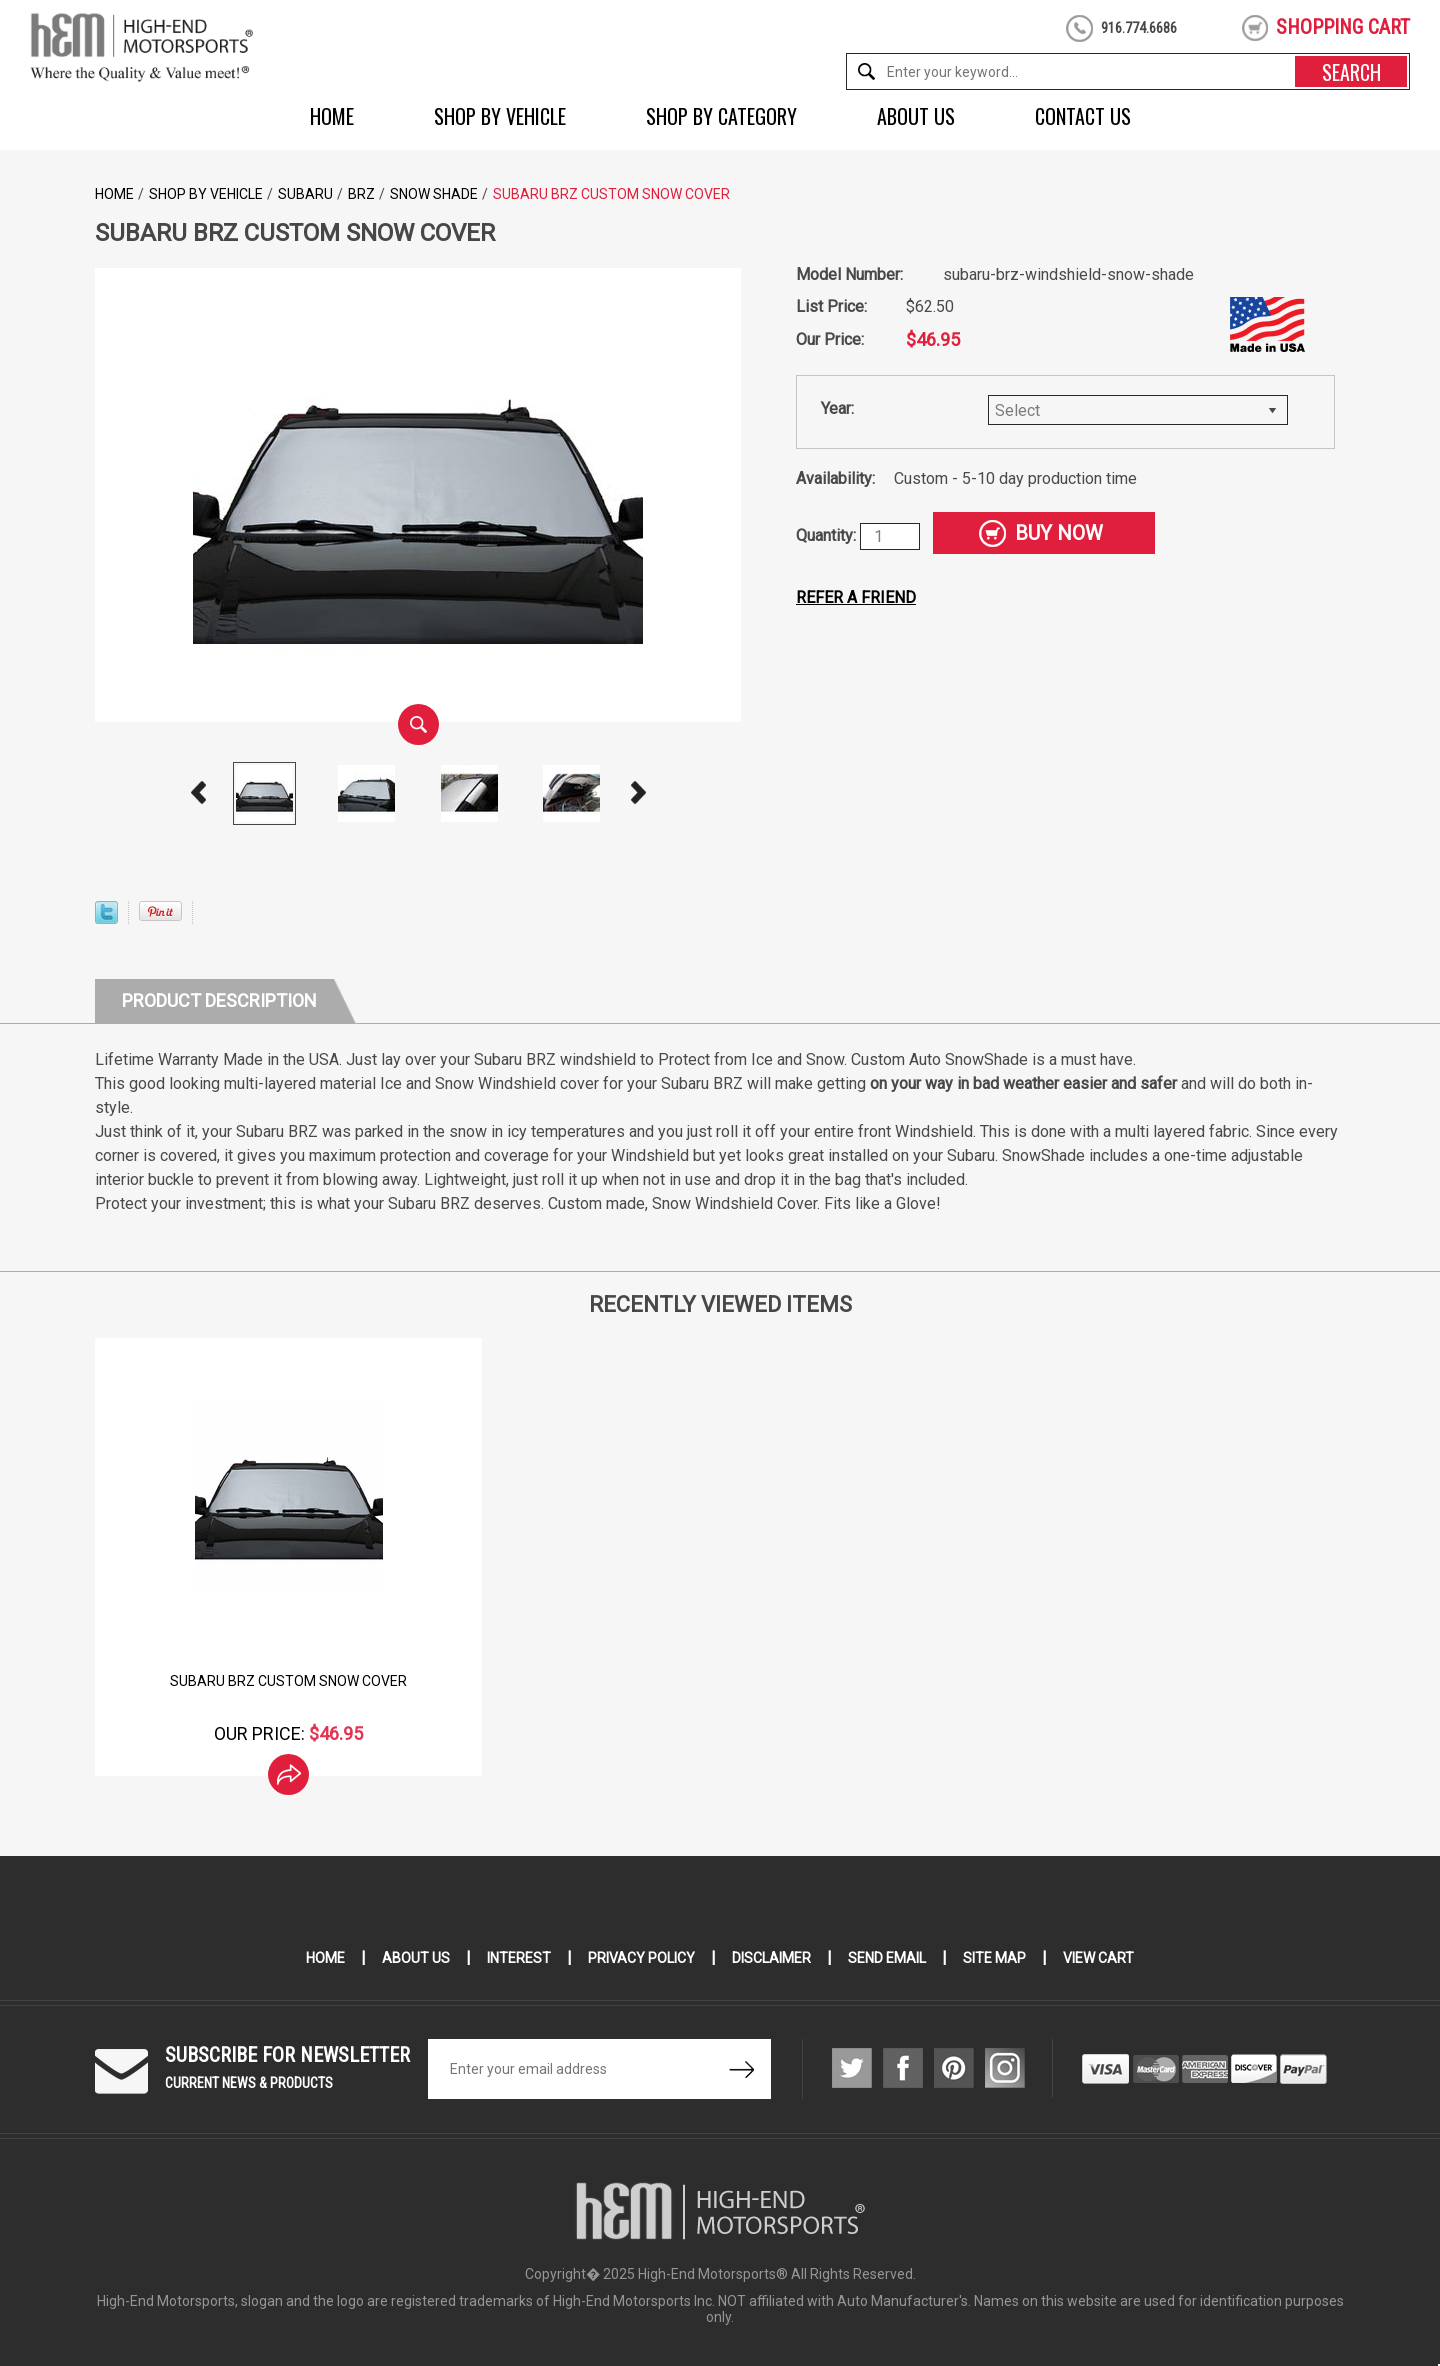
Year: (837, 408)
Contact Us (1083, 116)
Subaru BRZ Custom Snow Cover (288, 1681)
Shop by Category (721, 116)
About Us (916, 116)
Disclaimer (771, 1958)
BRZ (361, 194)
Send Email (887, 1958)
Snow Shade (434, 194)
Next (638, 793)
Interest (519, 1958)
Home (332, 116)
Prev (198, 793)
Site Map (994, 1958)
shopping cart (1343, 27)
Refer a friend (856, 597)
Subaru (305, 194)
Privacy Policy (641, 1958)
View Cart (1098, 1958)
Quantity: (828, 535)
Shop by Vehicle (500, 116)
